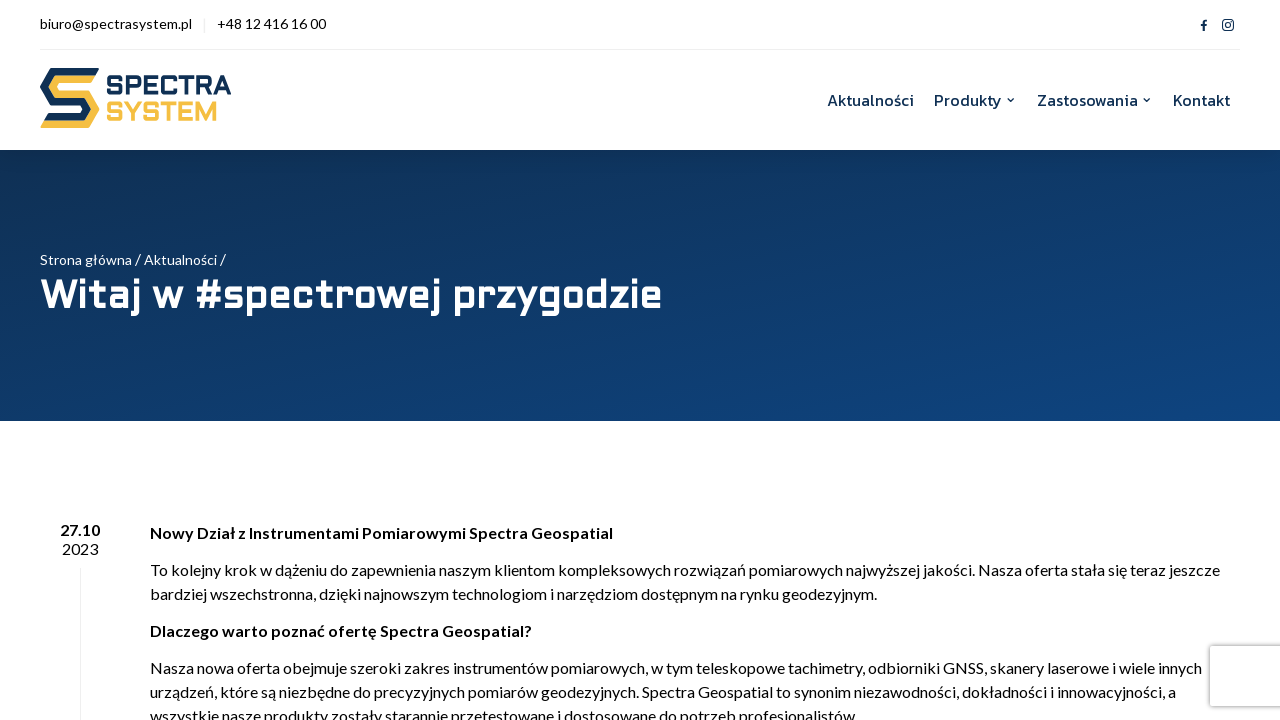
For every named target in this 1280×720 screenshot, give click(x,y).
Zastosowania (1087, 100)
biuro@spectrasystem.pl (116, 24)
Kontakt (1201, 100)
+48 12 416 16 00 (271, 24)
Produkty (968, 100)
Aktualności (870, 100)
